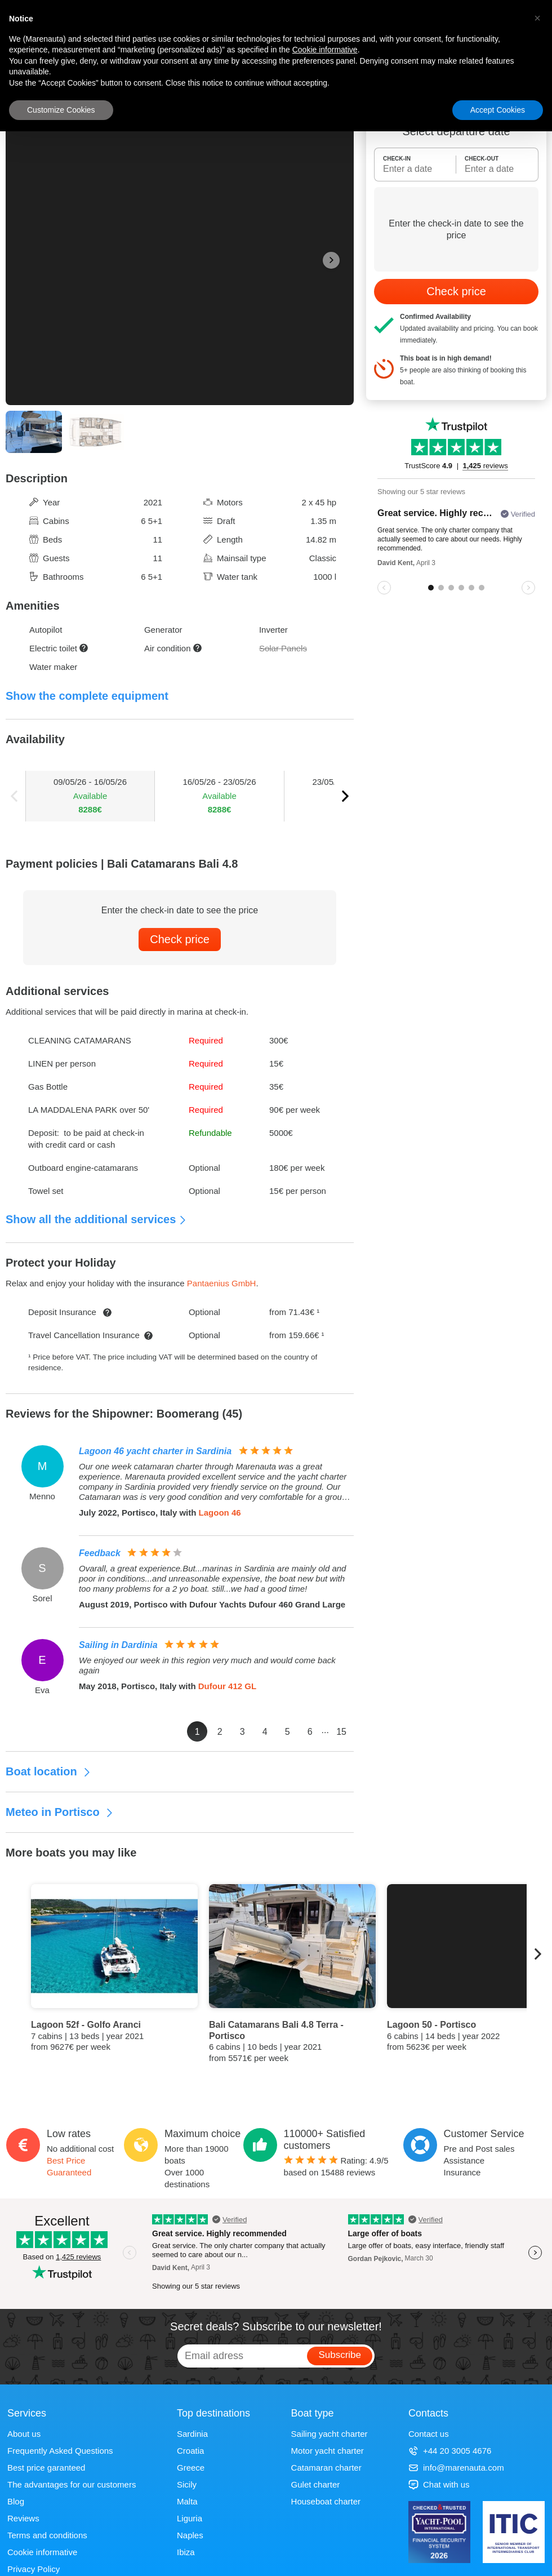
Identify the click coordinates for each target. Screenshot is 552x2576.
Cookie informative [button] (325, 49)
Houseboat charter (325, 2501)
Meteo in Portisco (60, 1812)
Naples (190, 2535)
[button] (537, 18)
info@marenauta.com (456, 2467)
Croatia (190, 2450)
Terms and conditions (47, 2535)
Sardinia (192, 2434)
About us (24, 2434)
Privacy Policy (33, 2569)
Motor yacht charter (327, 2450)
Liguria (189, 2518)
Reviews (23, 2518)
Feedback (100, 1553)
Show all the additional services (96, 1219)
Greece (190, 2467)
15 (341, 1731)
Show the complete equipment (87, 696)
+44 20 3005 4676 (449, 2450)
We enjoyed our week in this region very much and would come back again (207, 1665)
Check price (180, 939)
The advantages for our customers (71, 2484)
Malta (187, 2501)
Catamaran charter (326, 2467)
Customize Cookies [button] (61, 109)
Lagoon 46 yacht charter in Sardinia (155, 1451)
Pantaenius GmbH (221, 1283)
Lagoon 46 (220, 1512)
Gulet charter (315, 2484)
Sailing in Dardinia (118, 1645)
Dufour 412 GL (227, 1686)
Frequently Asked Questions (60, 2450)
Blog (15, 2501)
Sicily (187, 2484)
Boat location (48, 1771)
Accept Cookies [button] (497, 109)
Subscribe (339, 2355)
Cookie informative (42, 2552)
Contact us (428, 2434)
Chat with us (439, 2484)
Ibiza (186, 2552)
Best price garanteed (46, 2467)
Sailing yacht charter (329, 2434)
